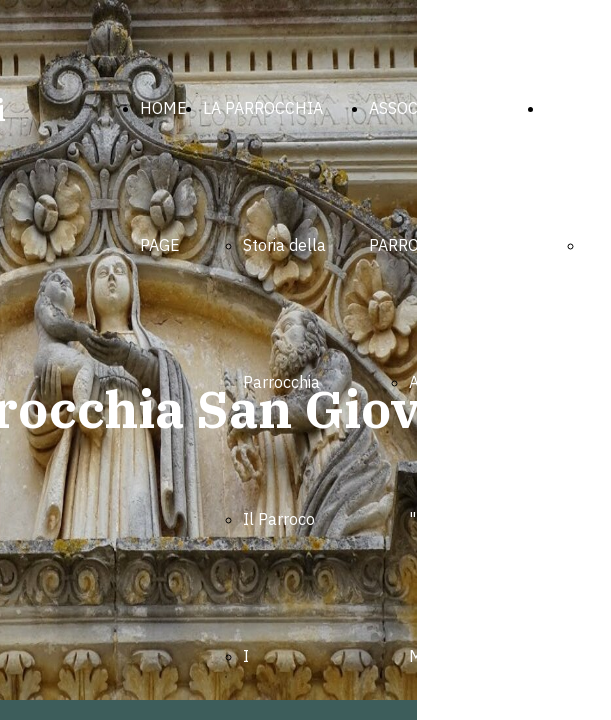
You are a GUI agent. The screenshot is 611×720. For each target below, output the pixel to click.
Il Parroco (279, 519)
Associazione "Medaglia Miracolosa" (455, 519)
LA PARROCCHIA (263, 108)
